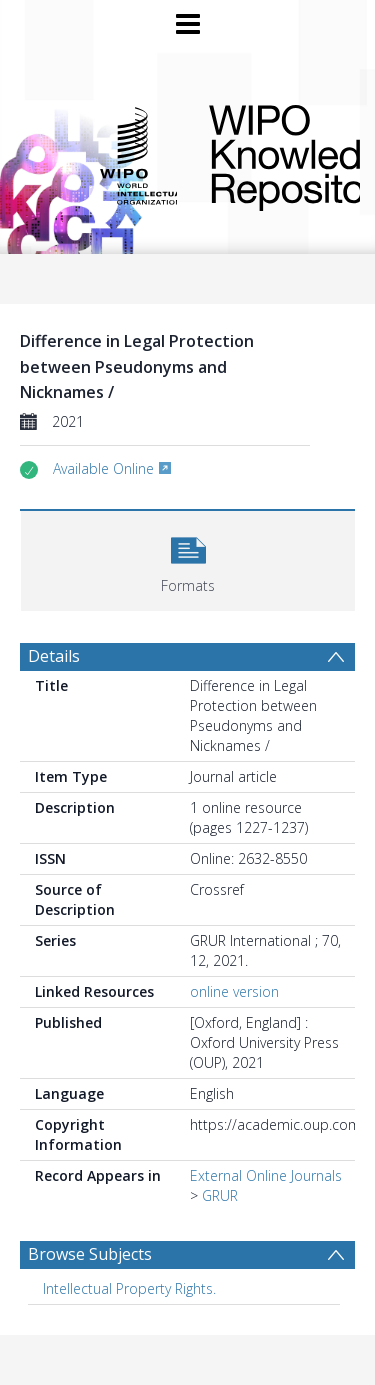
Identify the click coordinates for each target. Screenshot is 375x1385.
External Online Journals (266, 1175)
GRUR (220, 1195)
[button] (188, 558)
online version (234, 991)
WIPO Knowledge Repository (268, 154)
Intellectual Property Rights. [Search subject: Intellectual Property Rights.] (129, 1288)
